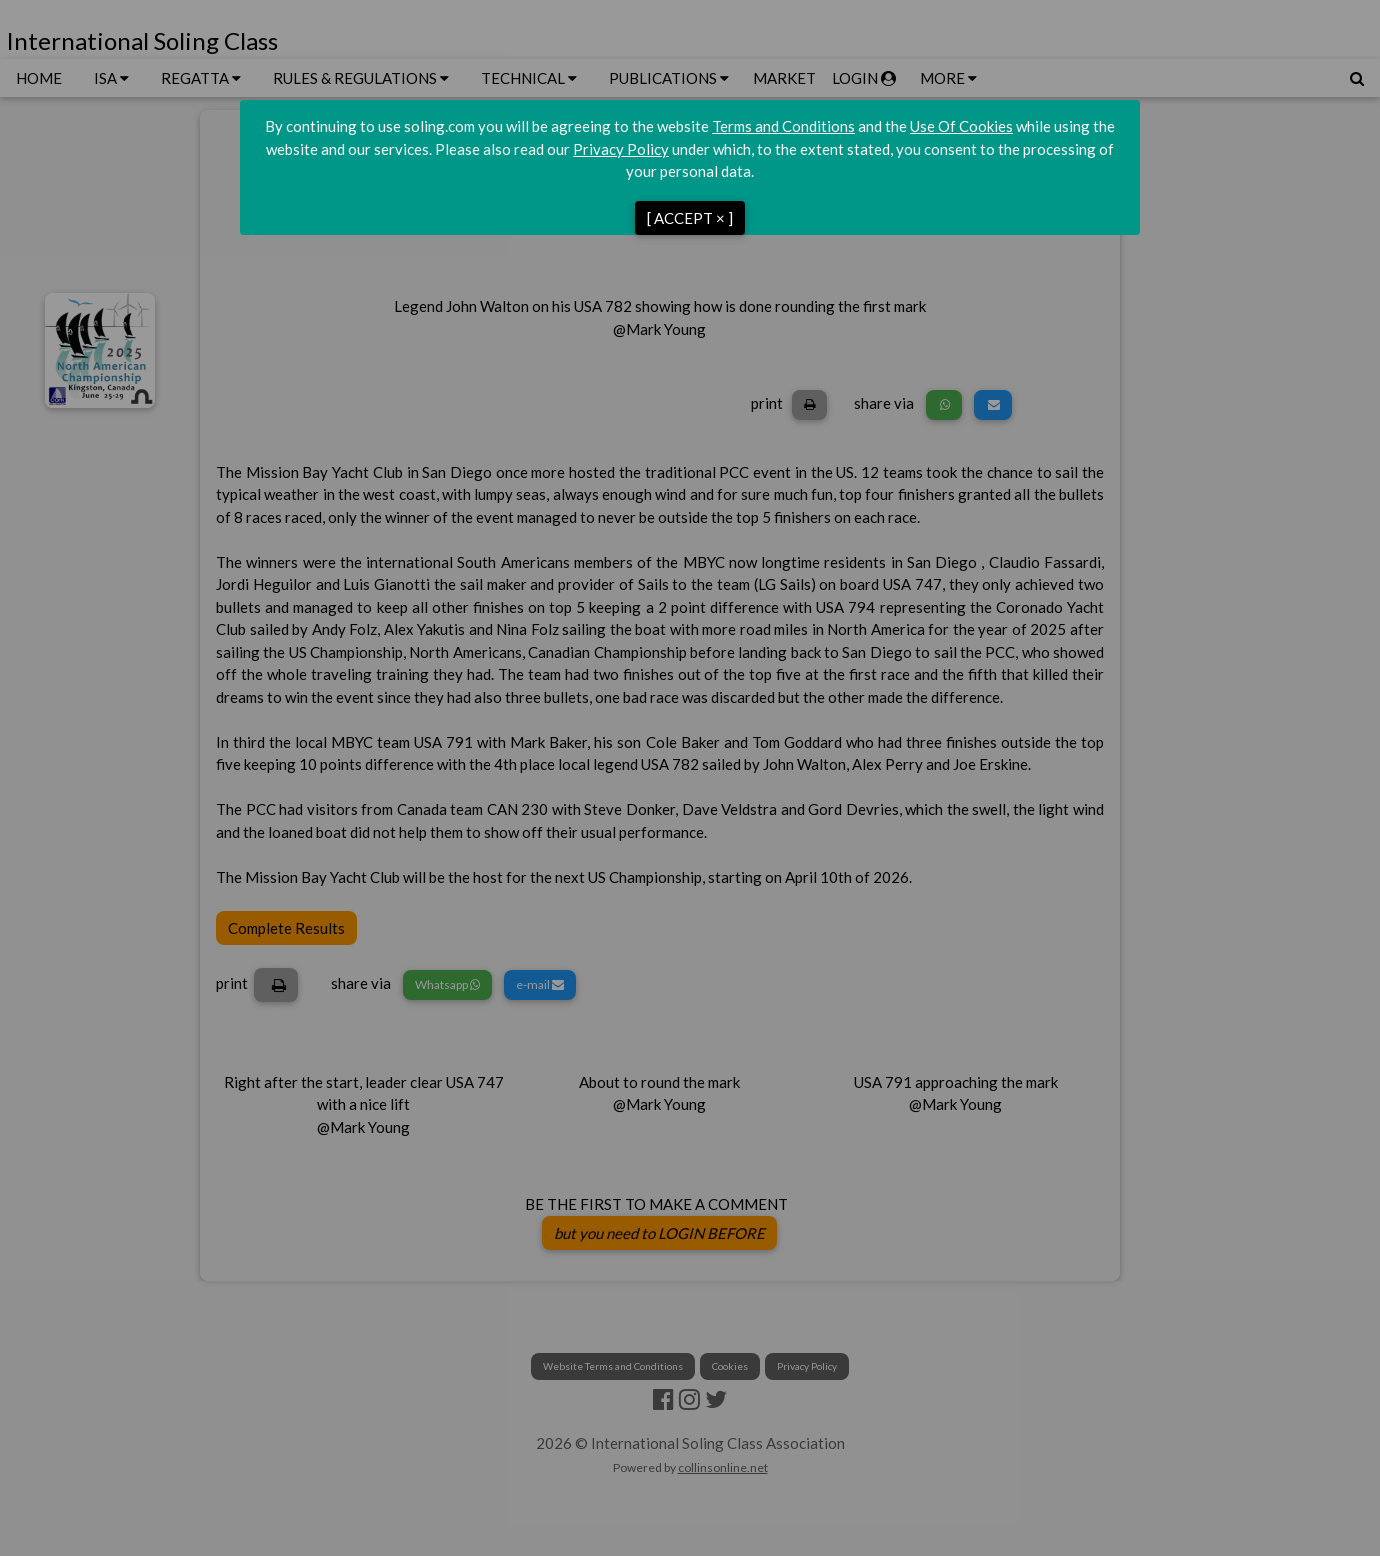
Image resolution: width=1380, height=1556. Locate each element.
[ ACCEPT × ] (690, 218)
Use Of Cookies (961, 126)
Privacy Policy (621, 149)
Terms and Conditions (783, 126)
